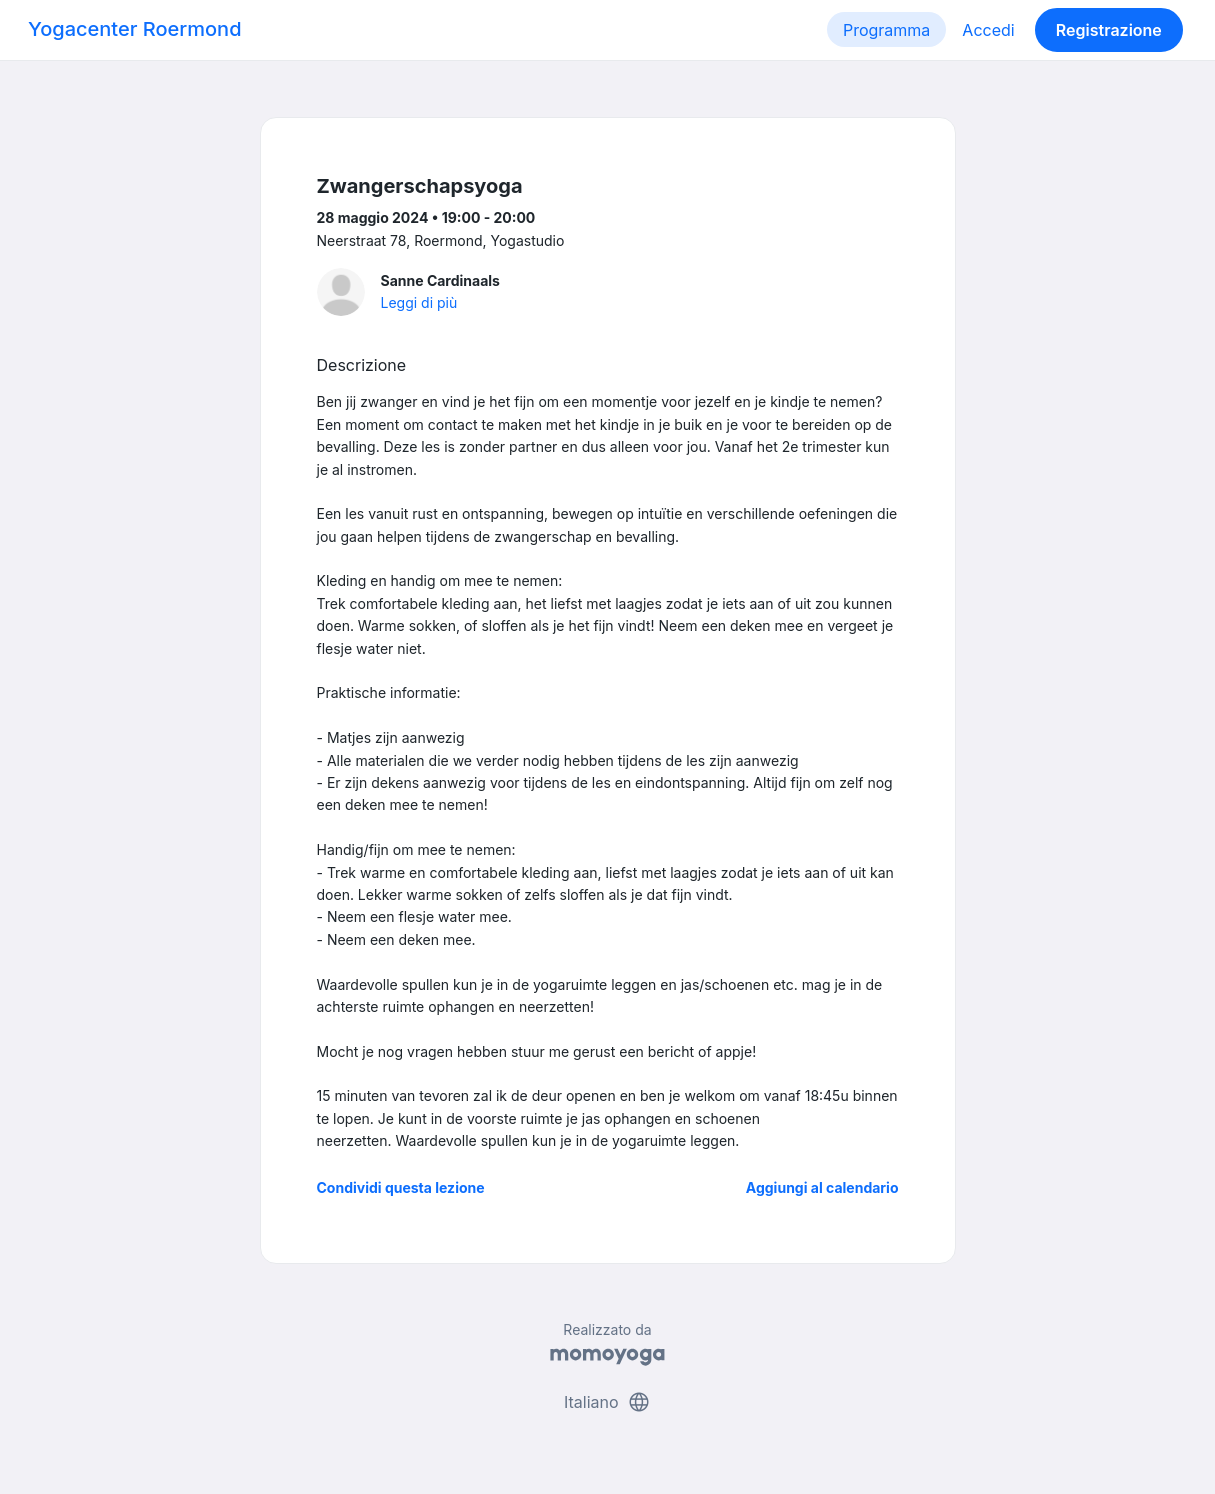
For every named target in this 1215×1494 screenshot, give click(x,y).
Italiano (607, 1402)
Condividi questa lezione (401, 1187)
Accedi (988, 30)
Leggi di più (419, 302)
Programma (886, 30)
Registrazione (1109, 30)
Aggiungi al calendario (822, 1187)
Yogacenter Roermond (135, 29)
